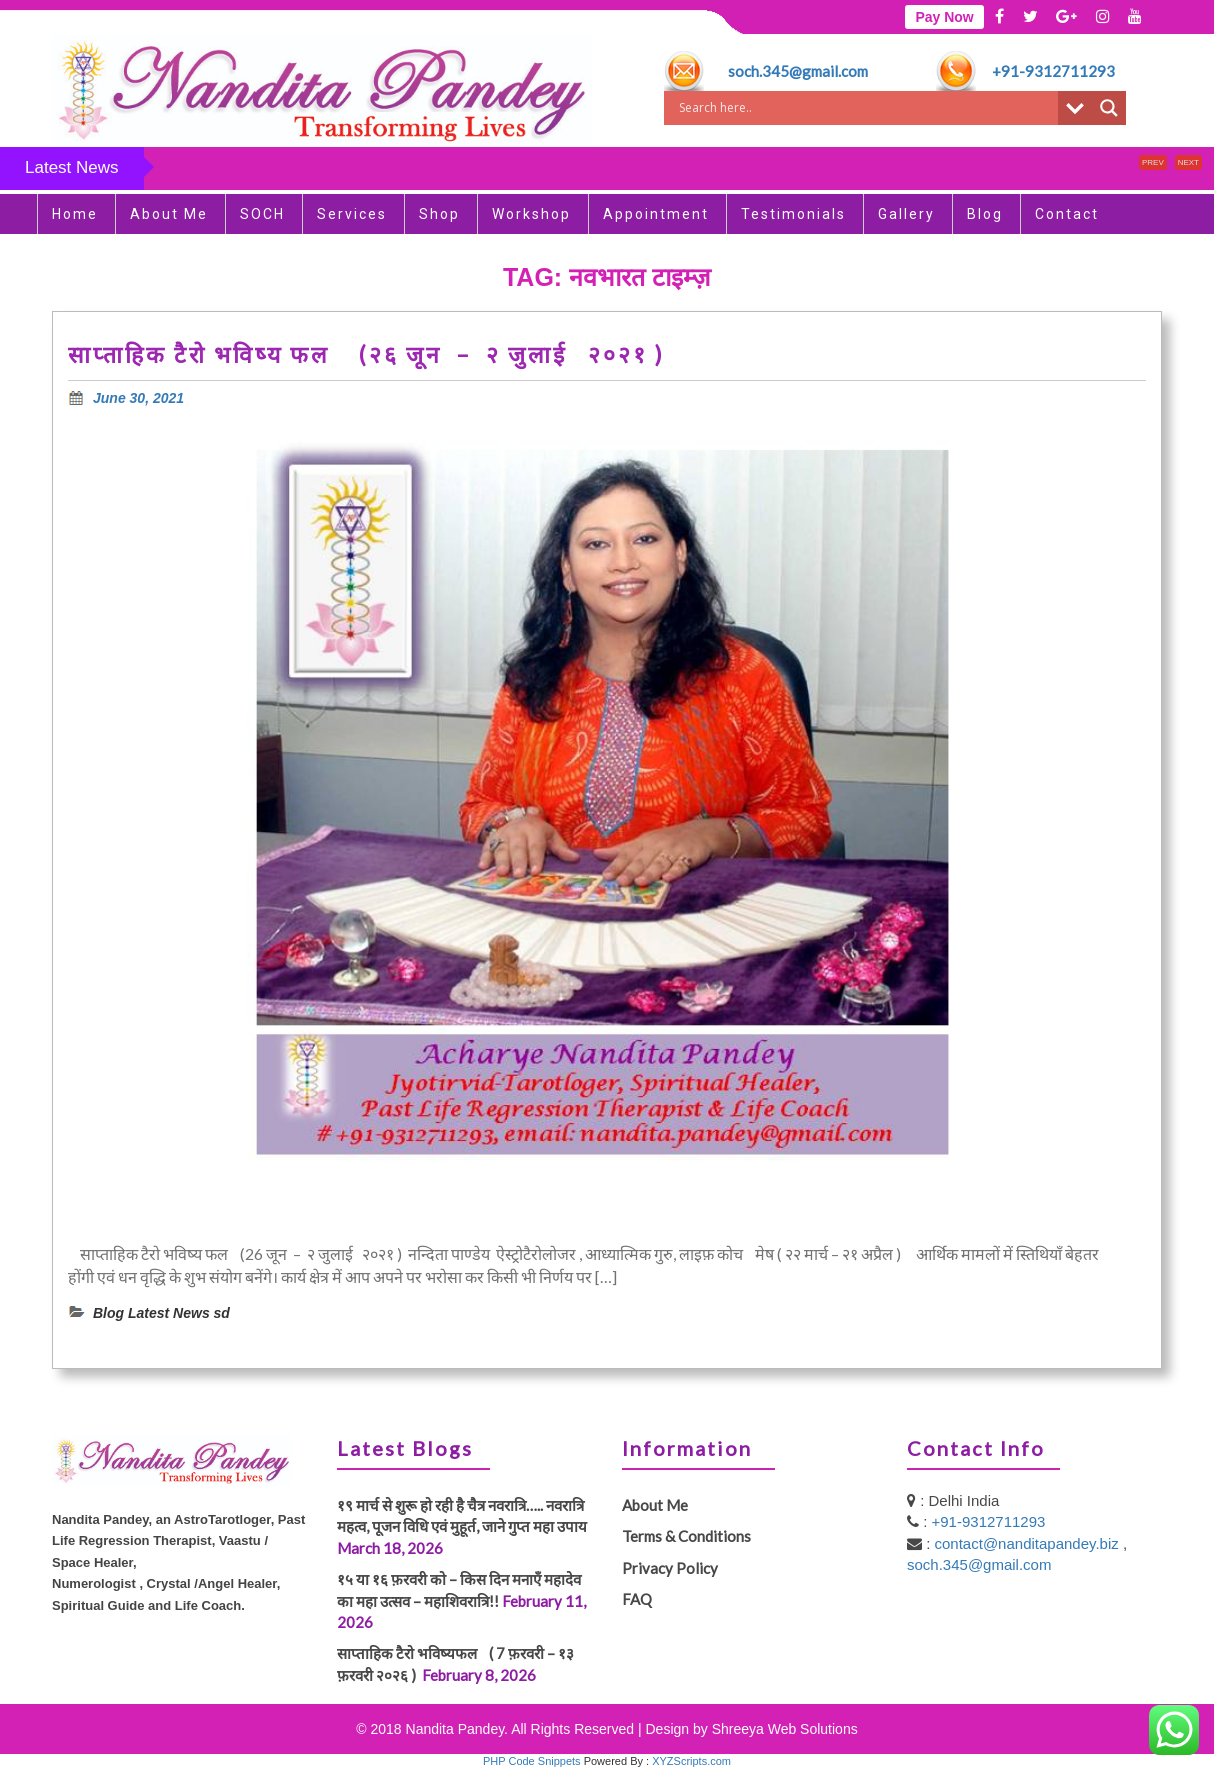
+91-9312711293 (1053, 71)
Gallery (906, 214)
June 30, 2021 (138, 398)
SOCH (262, 214)
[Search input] (866, 108)
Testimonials (793, 214)
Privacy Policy (670, 1568)
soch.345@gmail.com (798, 71)
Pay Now (944, 17)
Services (352, 214)
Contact (1067, 214)
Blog (985, 214)
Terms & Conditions (686, 1536)
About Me (169, 214)
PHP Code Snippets (532, 1761)
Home (75, 214)
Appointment (656, 214)
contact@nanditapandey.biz (1029, 1543)
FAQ (637, 1599)
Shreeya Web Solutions (785, 1729)
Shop (439, 214)
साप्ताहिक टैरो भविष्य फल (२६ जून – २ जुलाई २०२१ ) (370, 354)
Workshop (531, 214)
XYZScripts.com (691, 1761)
